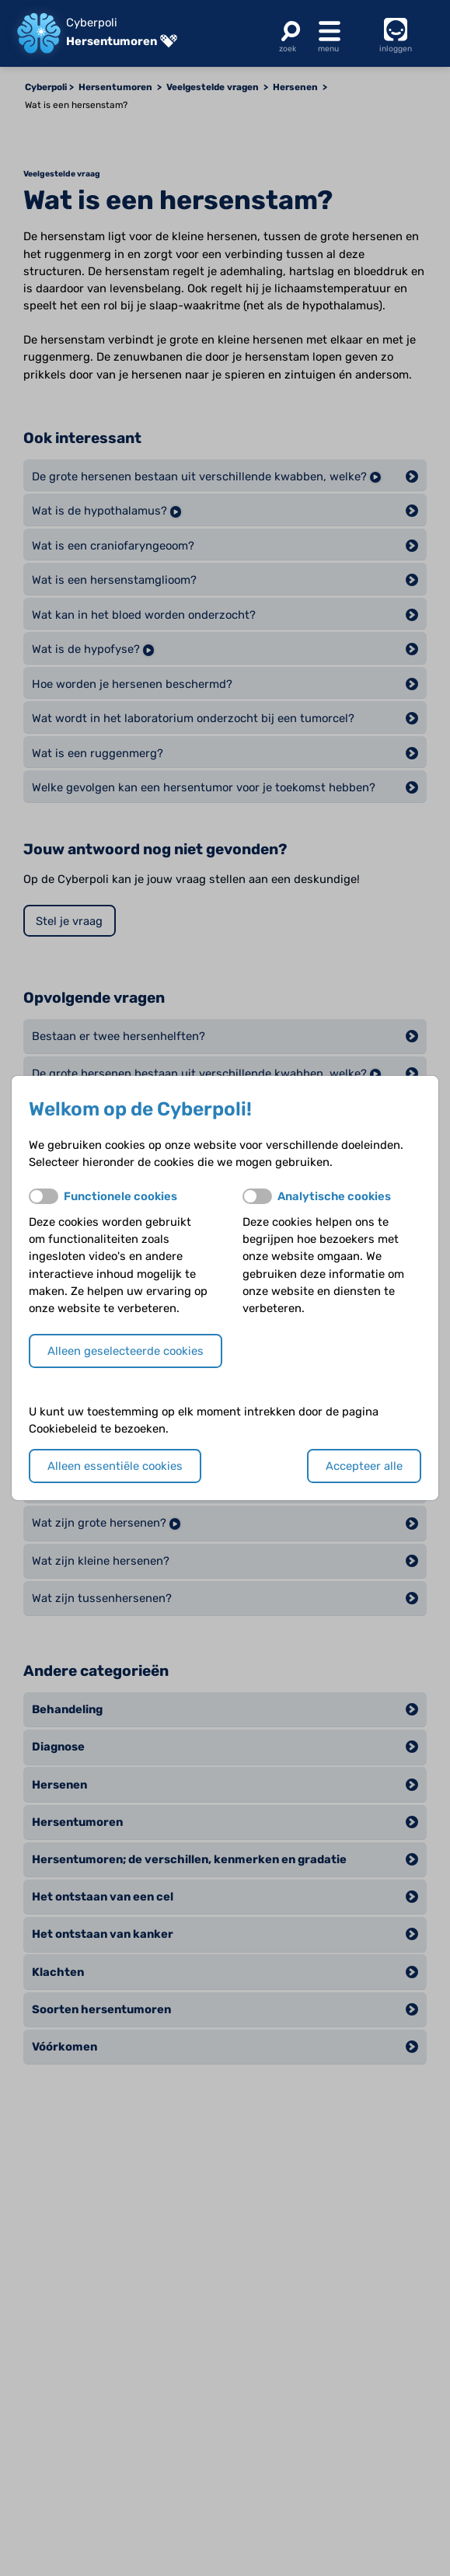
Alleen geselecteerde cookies (125, 1351)
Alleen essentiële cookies (115, 1466)
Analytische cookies (334, 1196)
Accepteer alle (364, 1466)
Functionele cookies (120, 1196)
